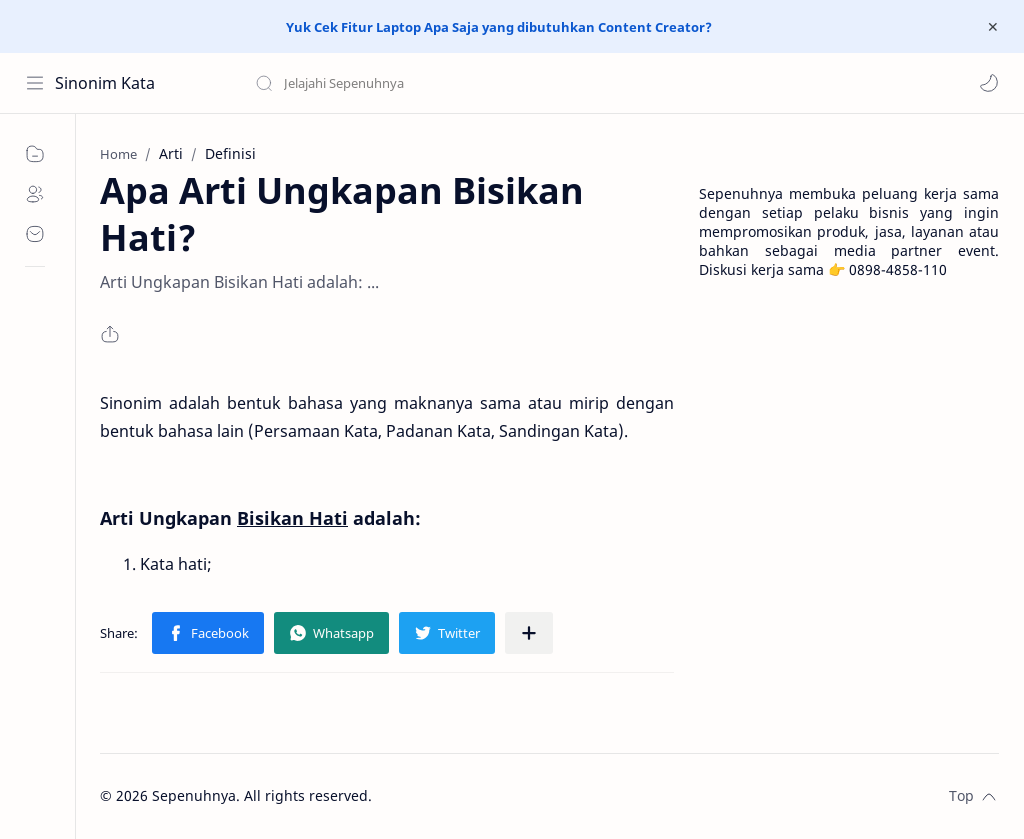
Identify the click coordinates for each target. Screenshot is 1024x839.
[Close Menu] (993, 27)
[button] (989, 83)
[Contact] (35, 234)
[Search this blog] (415, 83)
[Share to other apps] (529, 633)
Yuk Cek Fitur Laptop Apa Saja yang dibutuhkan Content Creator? (499, 27)
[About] (35, 194)
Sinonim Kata (105, 83)
